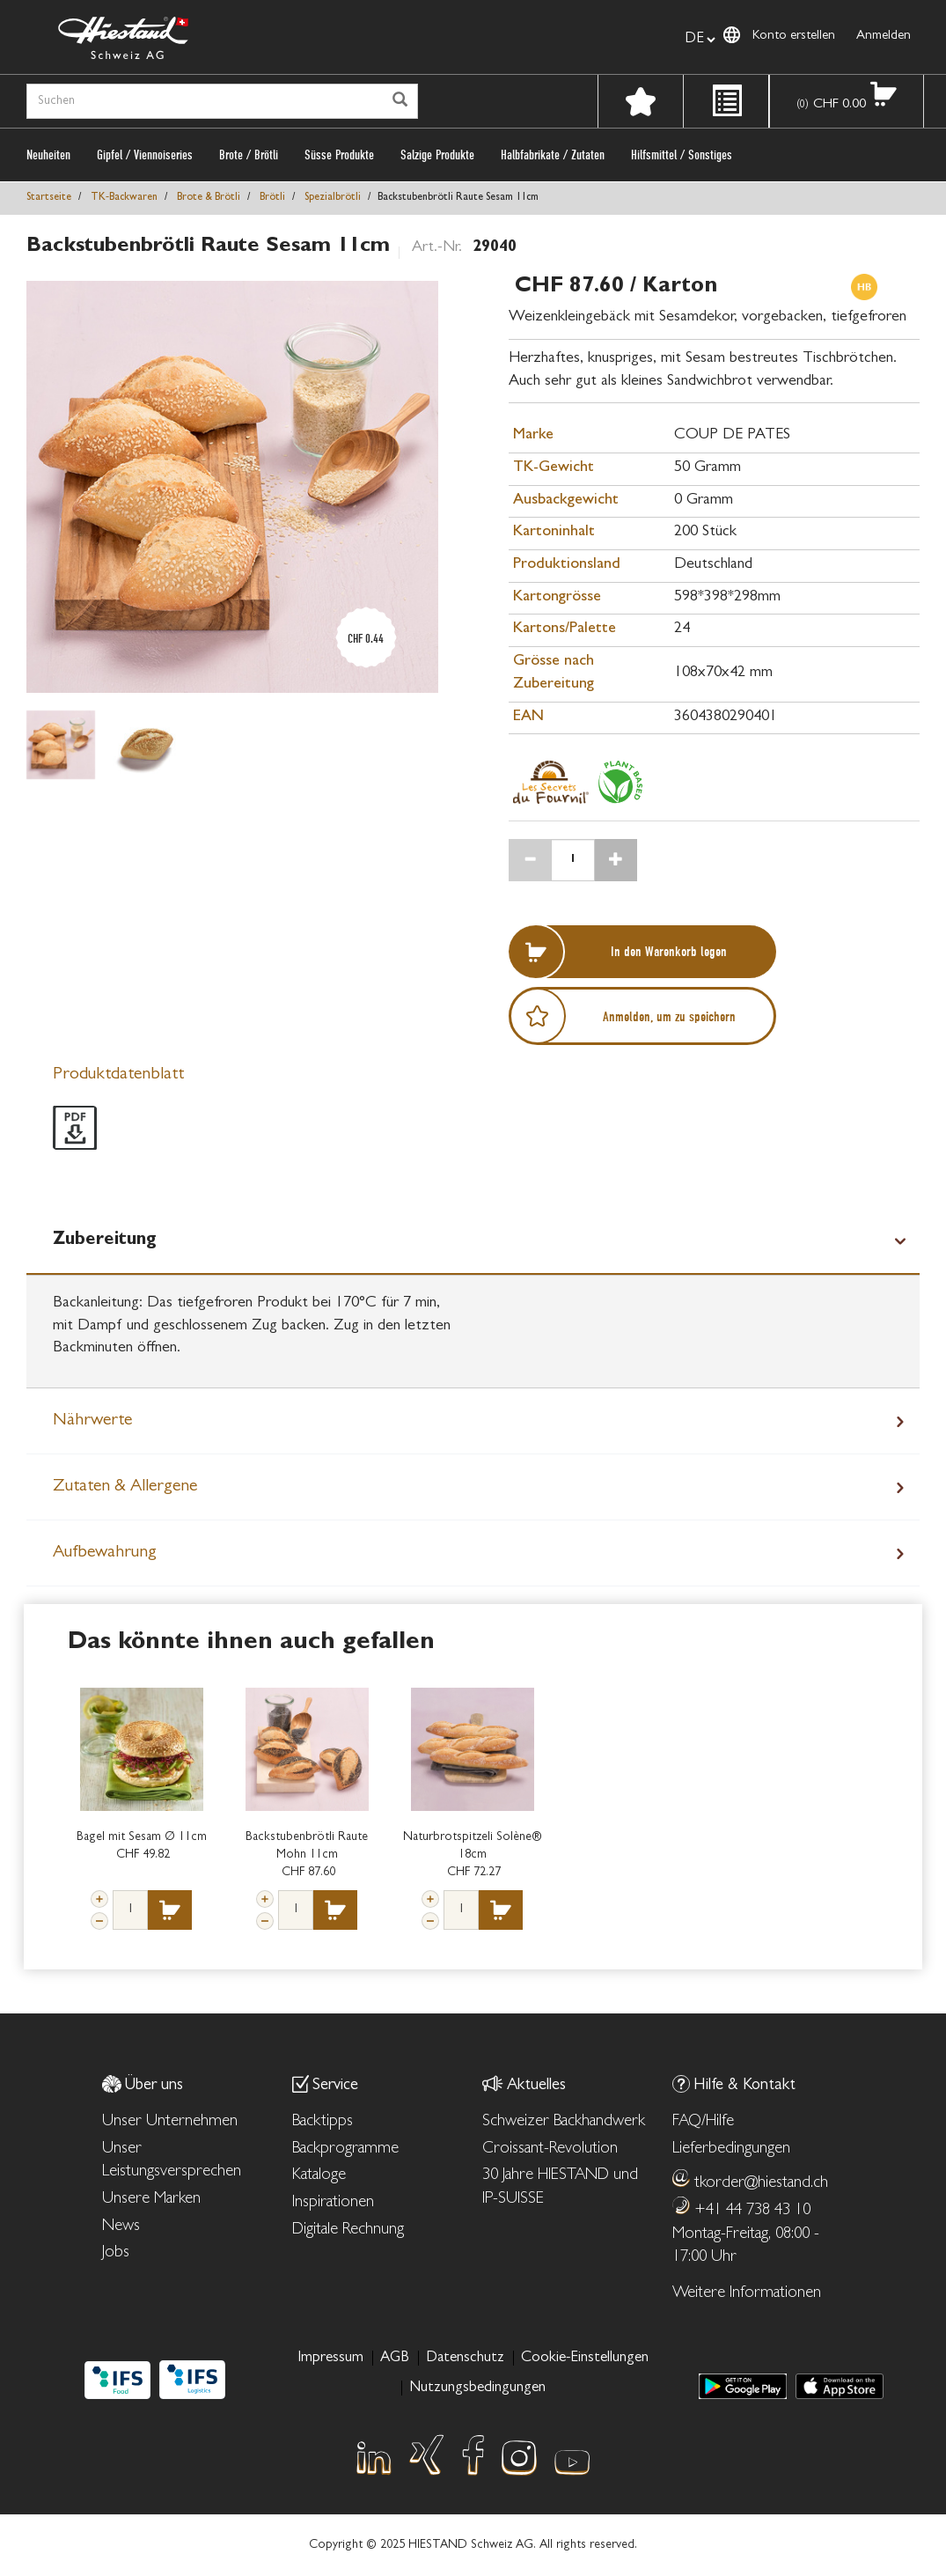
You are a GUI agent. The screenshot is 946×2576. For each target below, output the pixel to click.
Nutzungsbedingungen (477, 2388)
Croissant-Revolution (550, 2149)
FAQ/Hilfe (703, 2122)
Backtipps (322, 2122)
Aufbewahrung (105, 1553)
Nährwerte (92, 1421)
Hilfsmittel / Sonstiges (681, 155)
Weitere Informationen (746, 2293)
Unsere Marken (151, 2199)
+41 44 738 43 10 (752, 2211)
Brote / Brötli (248, 155)
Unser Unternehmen (170, 2122)
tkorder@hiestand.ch (761, 2183)
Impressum (330, 2358)
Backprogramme (345, 2149)
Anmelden (883, 36)
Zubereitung (105, 1240)
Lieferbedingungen (731, 2149)
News (121, 2227)
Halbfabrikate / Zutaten (553, 155)
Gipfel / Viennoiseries (145, 155)
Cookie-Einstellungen (585, 2358)
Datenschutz (465, 2358)
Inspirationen (333, 2203)
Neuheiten (48, 155)
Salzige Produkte (437, 155)
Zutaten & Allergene (125, 1487)
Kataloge (319, 2176)
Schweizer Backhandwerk (563, 2122)
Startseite (48, 198)
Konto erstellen (793, 36)
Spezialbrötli (332, 198)
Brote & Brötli (208, 198)
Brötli (272, 198)
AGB (394, 2358)
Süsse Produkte (339, 155)
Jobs (115, 2253)
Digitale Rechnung (348, 2230)
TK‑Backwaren (124, 198)
